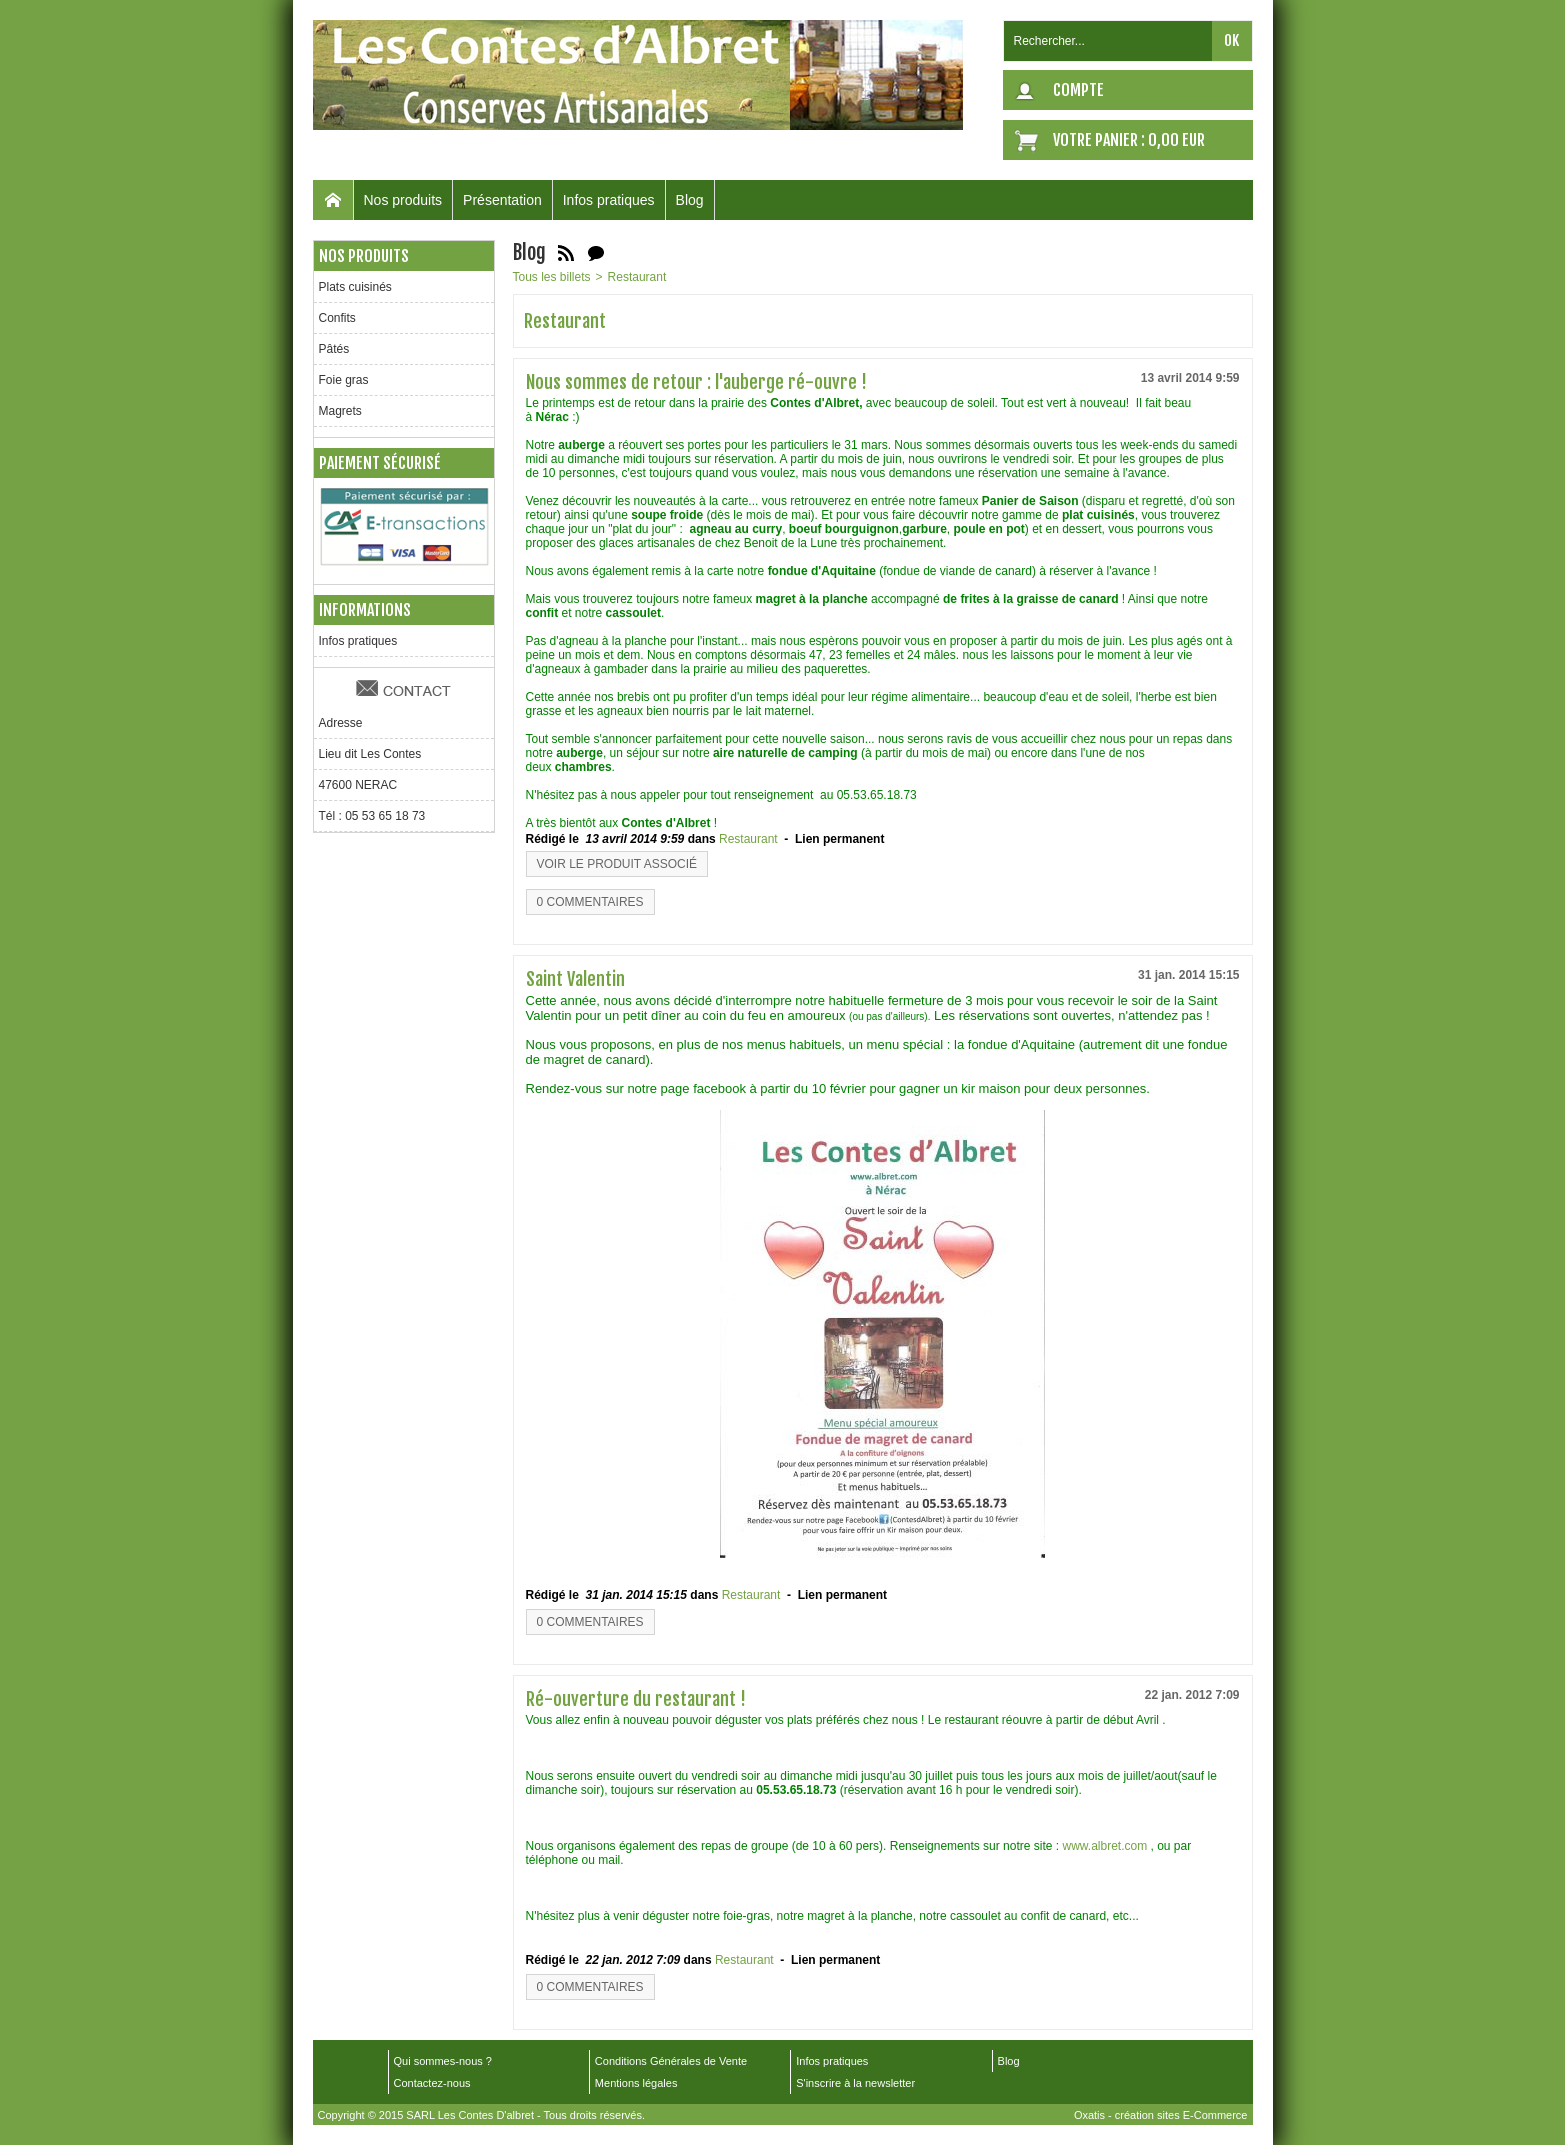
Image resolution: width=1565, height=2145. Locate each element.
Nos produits (403, 200)
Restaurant (637, 277)
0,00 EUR (1176, 140)
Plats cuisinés (355, 287)
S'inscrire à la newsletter (855, 2083)
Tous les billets (552, 277)
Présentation (502, 200)
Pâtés (334, 349)
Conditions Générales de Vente (671, 2061)
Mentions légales (636, 2083)
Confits (337, 318)
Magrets (340, 411)
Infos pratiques (609, 200)
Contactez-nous (432, 2083)
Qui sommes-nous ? (443, 2061)
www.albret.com (1104, 1846)
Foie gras (344, 380)
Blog (690, 200)
